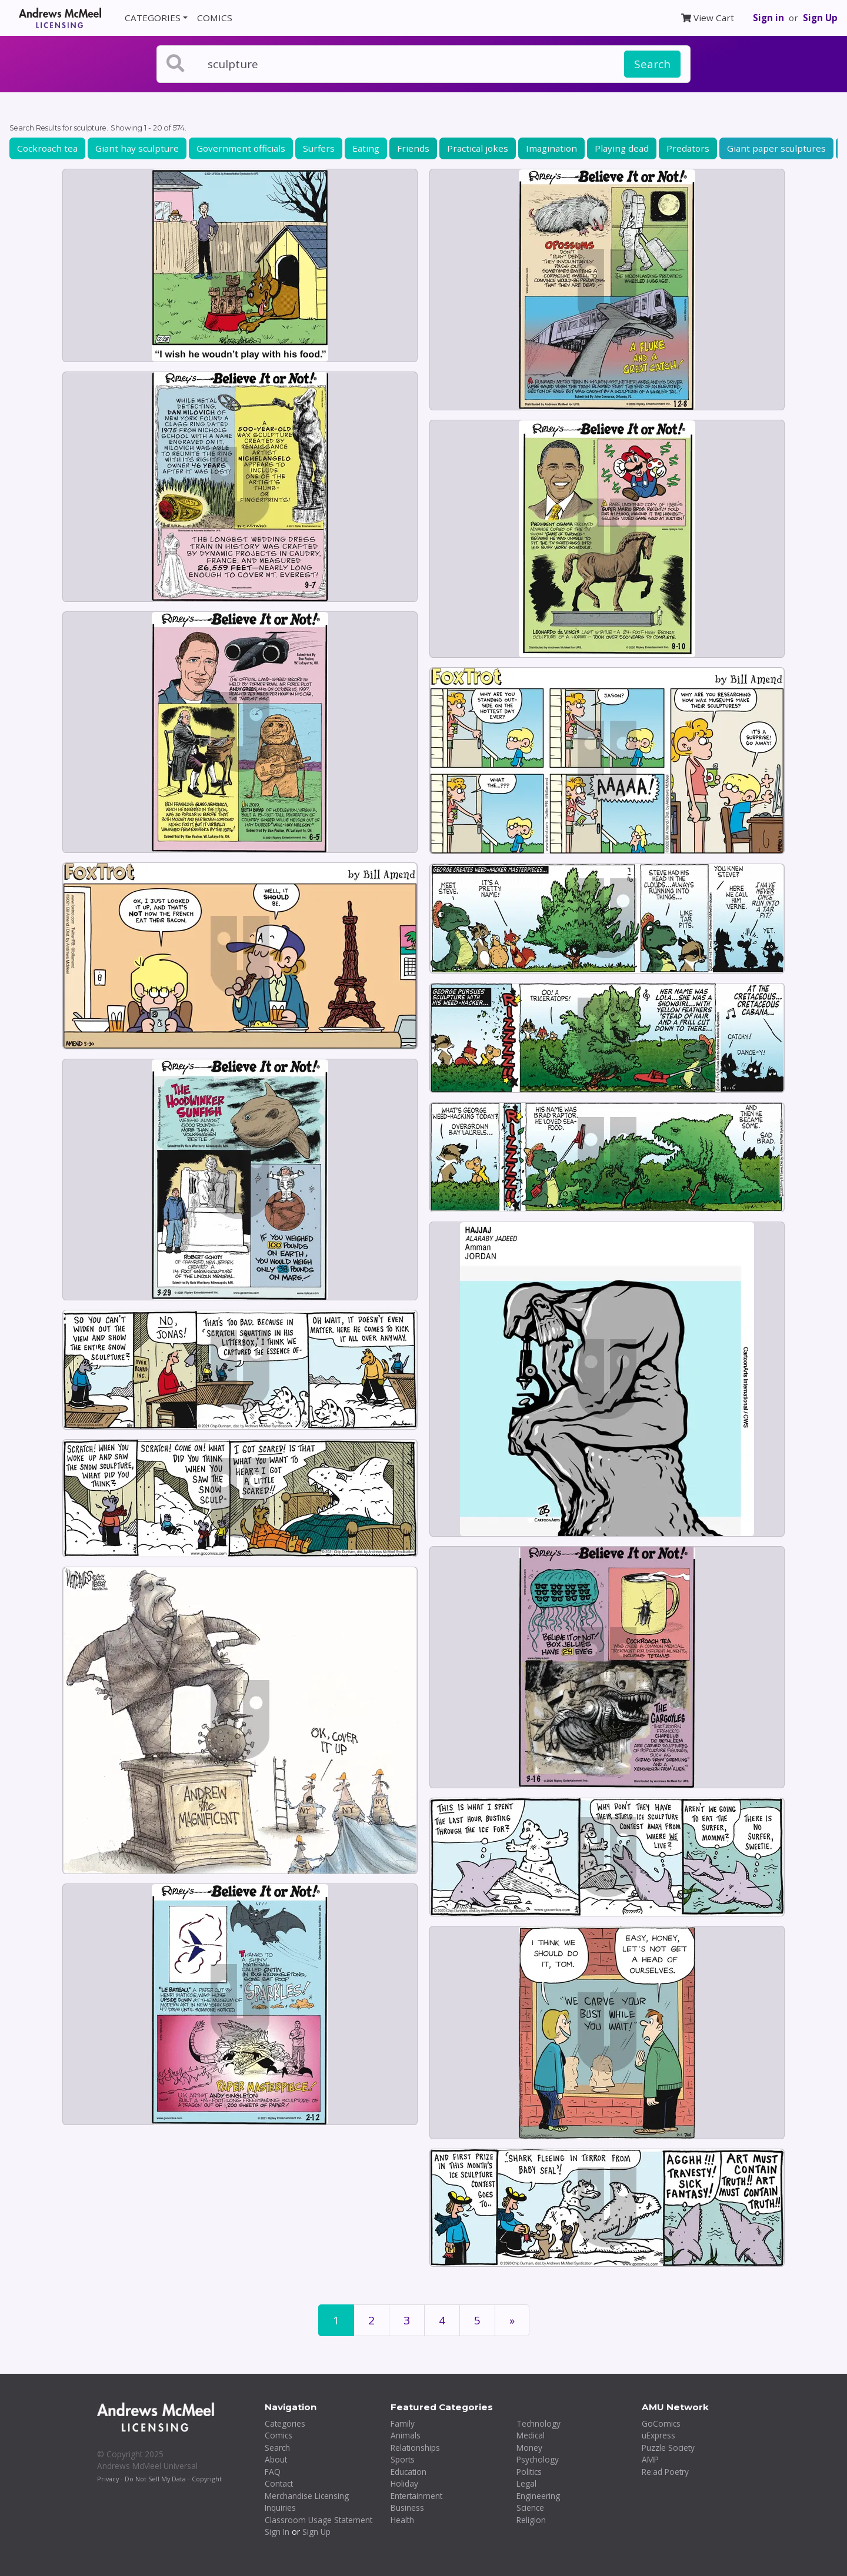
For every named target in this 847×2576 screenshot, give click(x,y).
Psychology (537, 2459)
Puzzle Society (668, 2447)
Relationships (415, 2447)
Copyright (207, 2478)
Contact (279, 2483)
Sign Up (820, 18)
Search (652, 64)
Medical (530, 2435)
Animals (406, 2435)
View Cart (707, 18)
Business (407, 2507)
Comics (278, 2435)
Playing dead (622, 148)
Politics (529, 2471)
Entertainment (416, 2495)
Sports (403, 2459)
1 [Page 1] (336, 2320)
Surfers (319, 148)
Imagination (551, 148)
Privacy (108, 2478)
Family (403, 2423)
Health (402, 2519)
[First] (512, 2320)
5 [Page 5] (477, 2320)
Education (408, 2471)
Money (529, 2447)
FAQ (273, 2471)
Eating (365, 148)
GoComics (661, 2423)
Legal (526, 2483)
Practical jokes (477, 148)
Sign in (768, 18)
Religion (531, 2519)
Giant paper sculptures (776, 148)
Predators (687, 148)
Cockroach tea (47, 148)
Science (530, 2507)
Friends (413, 148)
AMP (650, 2459)
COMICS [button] (214, 18)
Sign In (277, 2531)
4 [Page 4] (442, 2320)
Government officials (240, 148)
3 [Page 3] (407, 2320)
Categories (285, 2423)
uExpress (658, 2435)
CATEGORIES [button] (153, 18)
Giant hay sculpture (137, 148)
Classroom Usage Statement (318, 2519)
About (276, 2459)
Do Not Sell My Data (155, 2478)
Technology (538, 2423)
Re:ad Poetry (665, 2471)
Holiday (404, 2483)
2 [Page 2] (371, 2320)
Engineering (538, 2495)
